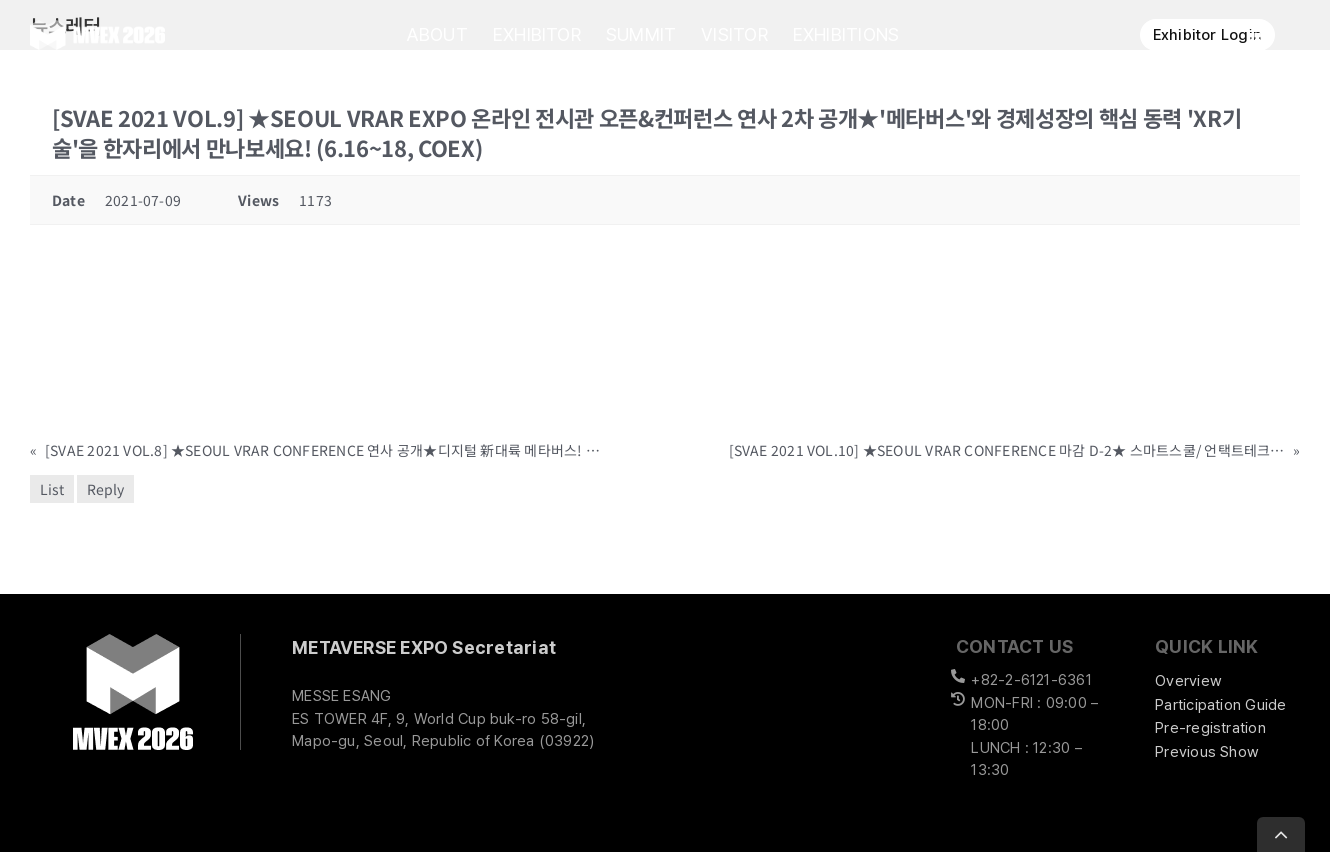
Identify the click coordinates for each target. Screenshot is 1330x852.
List (52, 489)
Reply (105, 489)
